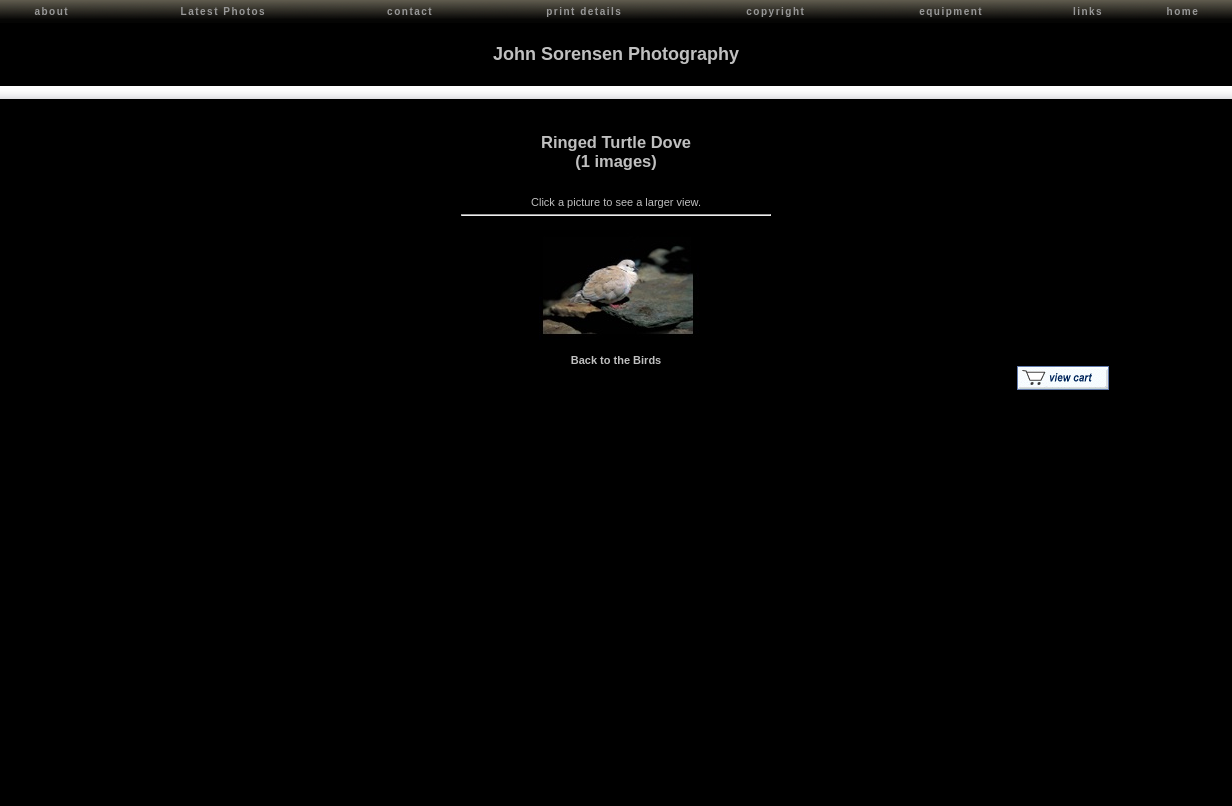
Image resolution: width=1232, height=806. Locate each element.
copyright (775, 11)
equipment (951, 11)
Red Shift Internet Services (1158, 786)
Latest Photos (224, 11)
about (51, 11)
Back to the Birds (616, 357)
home (1183, 11)
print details (584, 11)
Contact (191, 786)
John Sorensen (128, 786)
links (1088, 11)
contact (410, 11)
